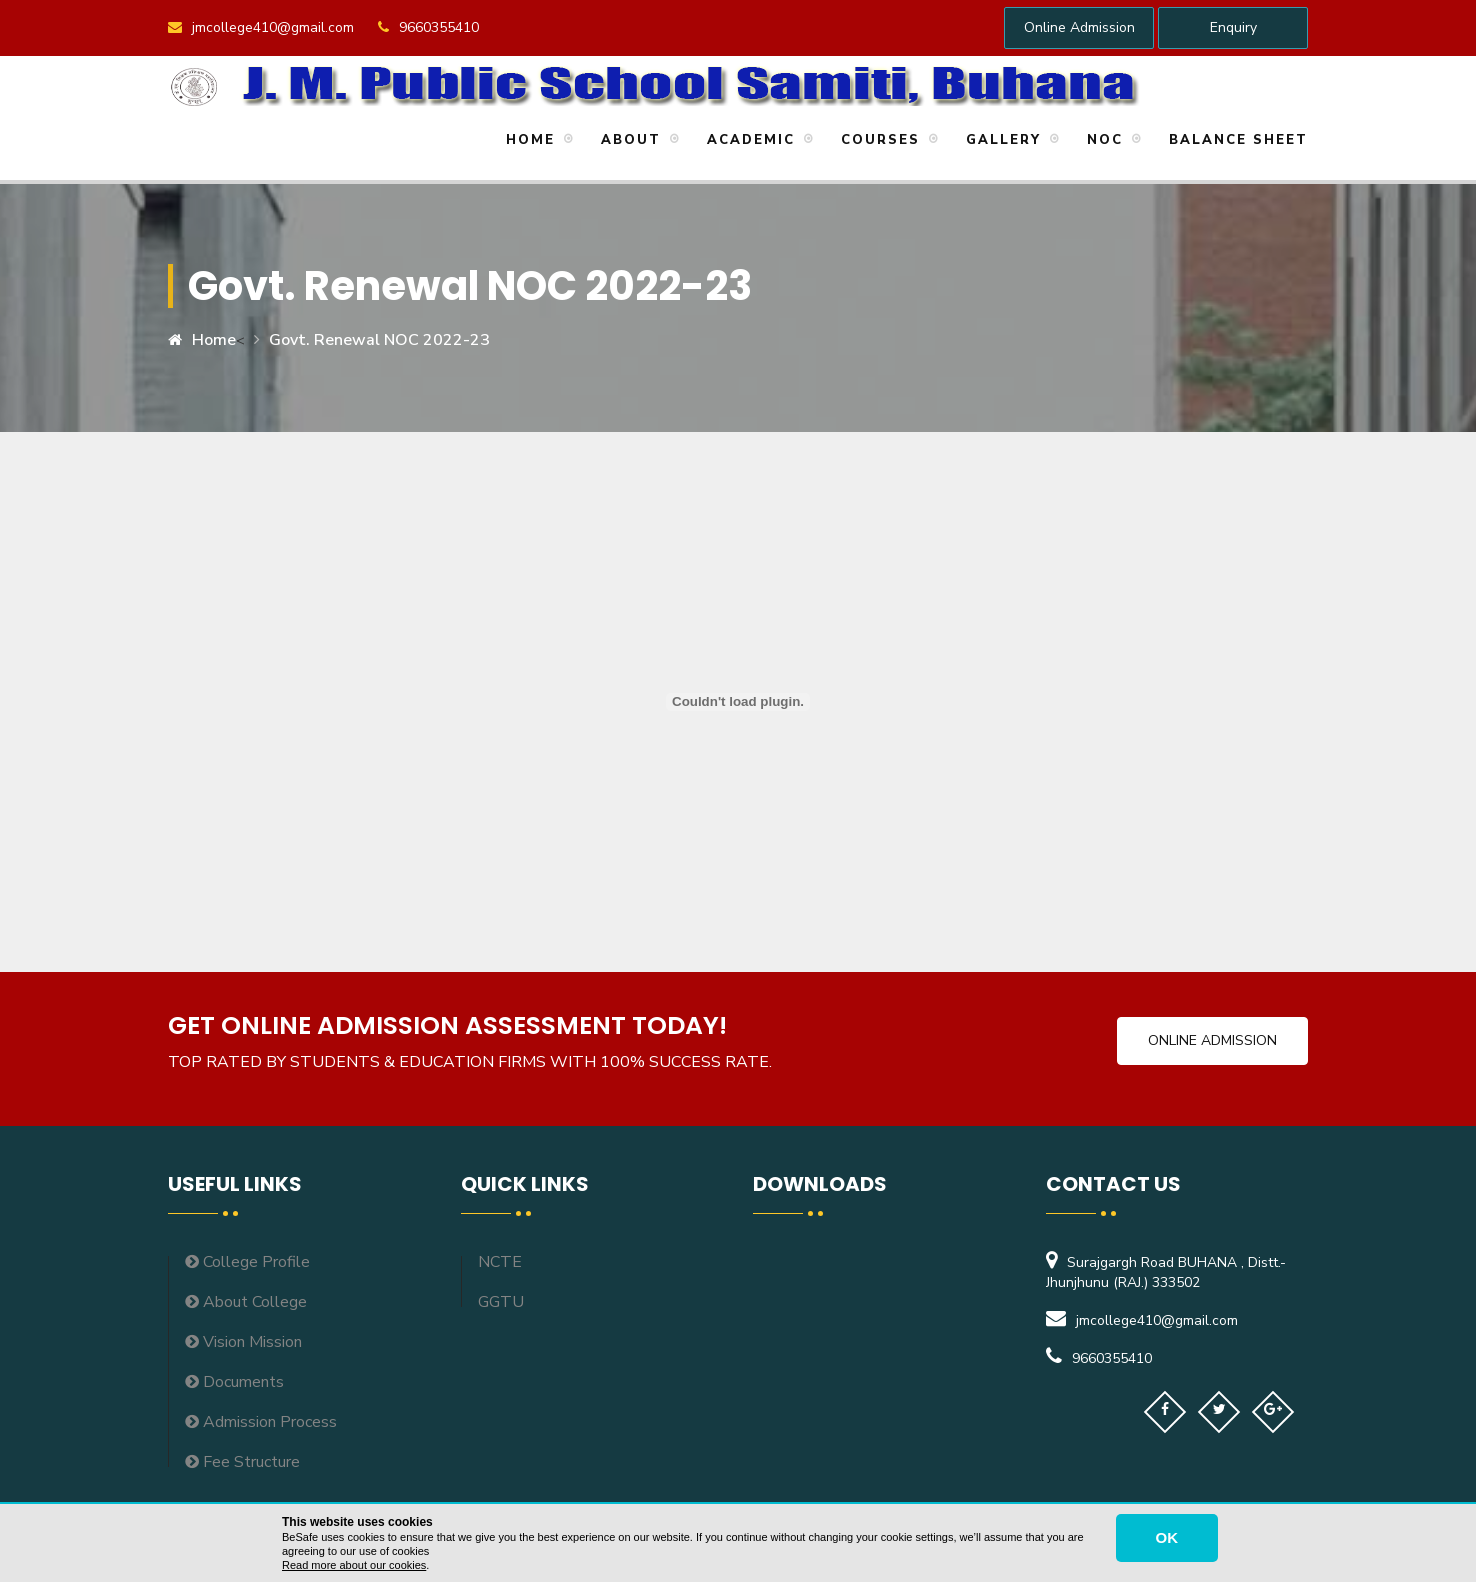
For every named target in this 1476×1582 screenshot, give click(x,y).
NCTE (500, 1262)
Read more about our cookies (354, 1565)
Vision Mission (243, 1342)
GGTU (501, 1302)
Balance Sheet (1235, 140)
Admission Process (261, 1422)
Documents (234, 1382)
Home (527, 140)
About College (246, 1302)
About (628, 140)
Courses (877, 140)
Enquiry (1233, 27)
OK (1167, 1537)
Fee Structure (242, 1462)
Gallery (1000, 140)
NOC (1102, 140)
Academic (748, 140)
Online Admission (1079, 27)
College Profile (247, 1262)
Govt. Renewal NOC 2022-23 (379, 340)
